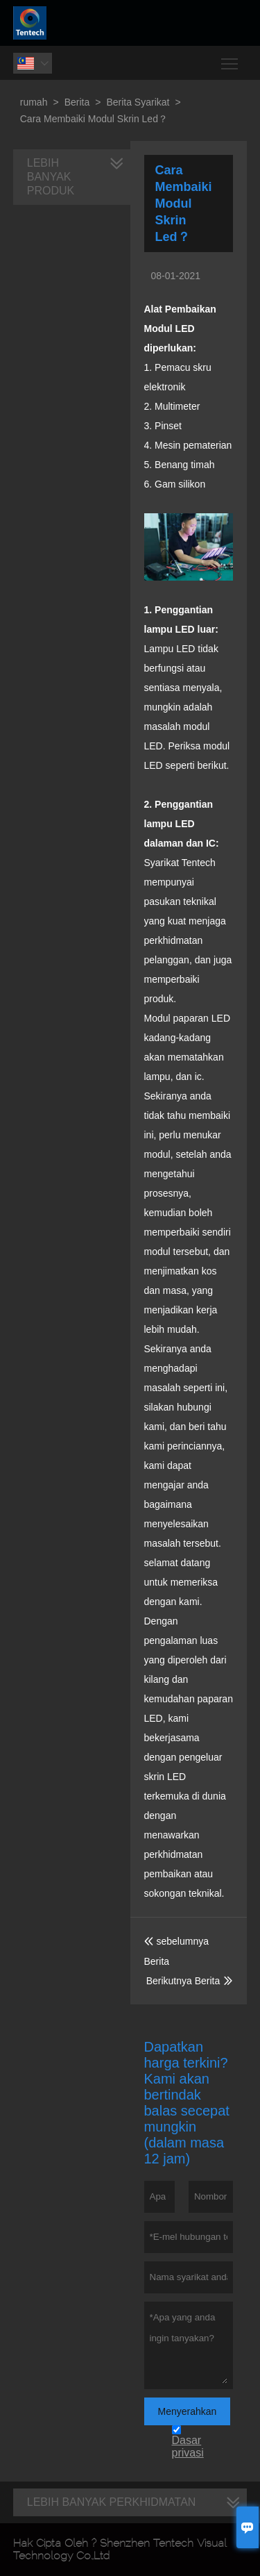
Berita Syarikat (137, 102)
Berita (77, 102)
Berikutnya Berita (183, 1980)
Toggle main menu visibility (230, 59)
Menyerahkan (187, 2411)
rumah (34, 102)
